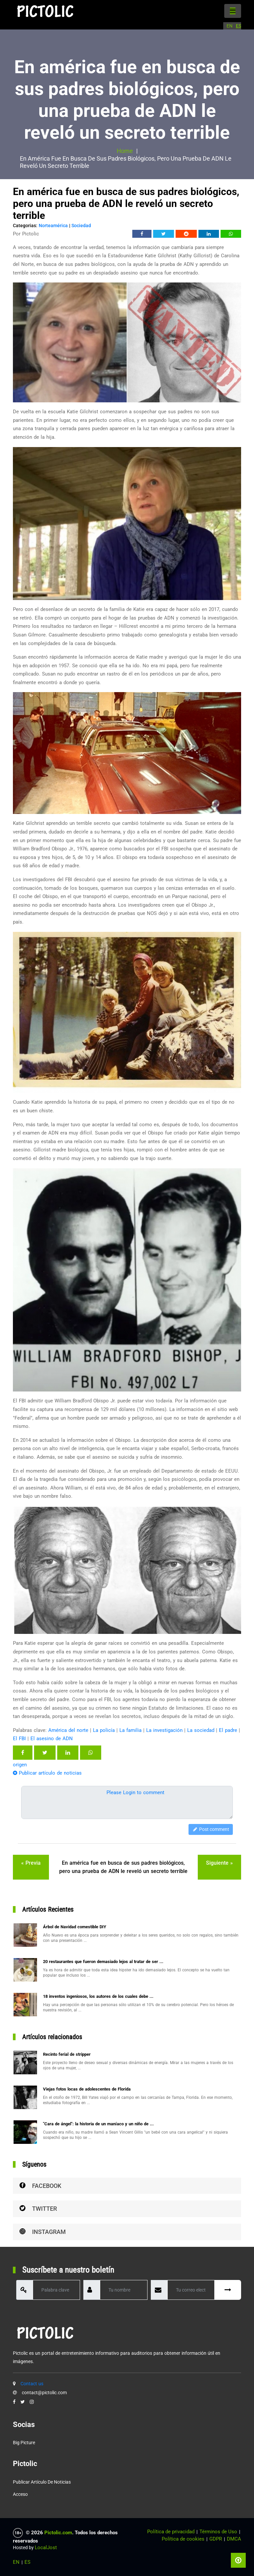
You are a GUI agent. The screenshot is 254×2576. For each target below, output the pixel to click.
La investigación (164, 1730)
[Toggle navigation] (232, 11)
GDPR (215, 2539)
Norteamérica (53, 225)
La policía (104, 1730)
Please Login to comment (135, 1792)
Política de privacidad (170, 2532)
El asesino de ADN (51, 1739)
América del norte (68, 1730)
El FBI (19, 1739)
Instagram (43, 2231)
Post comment (210, 1829)
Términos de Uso (218, 2532)
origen (20, 1765)
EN (230, 25)
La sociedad (200, 1730)
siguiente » (219, 1863)
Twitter (38, 2208)
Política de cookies (183, 2539)
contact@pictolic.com (44, 2392)
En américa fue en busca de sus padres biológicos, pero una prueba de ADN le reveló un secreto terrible (123, 1867)
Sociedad (81, 225)
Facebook (40, 2185)
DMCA (234, 2539)
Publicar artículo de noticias (47, 1773)
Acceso (20, 2494)
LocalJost (46, 2548)
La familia (130, 1730)
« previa (31, 1863)
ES (238, 25)
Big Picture (24, 2442)
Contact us (32, 2383)
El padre (228, 1730)
